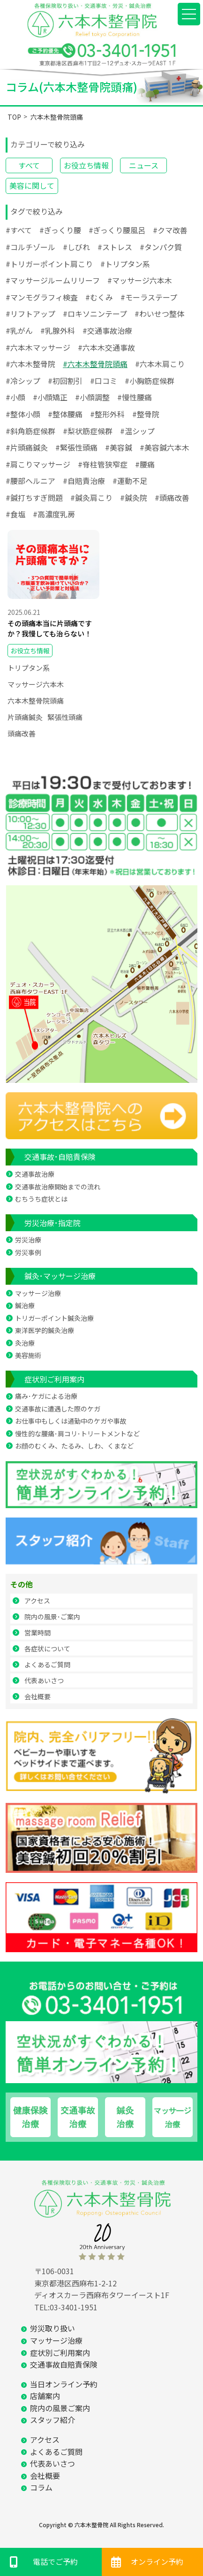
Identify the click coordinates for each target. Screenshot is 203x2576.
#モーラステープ (148, 297)
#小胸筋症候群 (149, 380)
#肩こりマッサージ (38, 464)
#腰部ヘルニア (30, 480)
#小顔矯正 (50, 397)
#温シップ (137, 431)
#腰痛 (145, 464)
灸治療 (25, 1343)
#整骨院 (145, 414)
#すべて (19, 230)
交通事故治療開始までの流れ (57, 1186)
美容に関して (31, 185)
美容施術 (28, 1355)
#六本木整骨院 (30, 363)
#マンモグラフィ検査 (42, 297)
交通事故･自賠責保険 (60, 1156)
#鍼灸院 (133, 497)
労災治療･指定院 (52, 1222)
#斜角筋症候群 (30, 431)
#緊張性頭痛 (76, 447)
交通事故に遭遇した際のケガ (57, 1408)
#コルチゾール (30, 247)
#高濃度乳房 (54, 514)
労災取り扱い (52, 2328)
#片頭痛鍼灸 (27, 447)
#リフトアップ (30, 313)
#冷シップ (23, 380)
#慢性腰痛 (134, 397)
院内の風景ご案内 (60, 2408)
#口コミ (103, 380)
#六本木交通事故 (106, 347)
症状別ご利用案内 (54, 1379)
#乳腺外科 (57, 330)
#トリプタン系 (125, 263)
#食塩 (15, 514)
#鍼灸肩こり (91, 497)
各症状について (47, 1648)
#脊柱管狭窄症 (103, 464)
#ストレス (115, 247)
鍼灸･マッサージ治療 (60, 1275)
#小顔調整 (92, 397)
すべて (29, 165)
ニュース (143, 165)
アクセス (37, 1600)
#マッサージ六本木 (139, 280)
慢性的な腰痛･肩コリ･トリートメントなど (77, 1433)
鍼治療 (25, 1305)
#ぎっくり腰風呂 (117, 230)
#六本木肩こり (160, 363)
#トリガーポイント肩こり (49, 263)
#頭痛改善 (172, 497)
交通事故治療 (34, 1174)
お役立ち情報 (86, 165)
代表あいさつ (44, 1680)
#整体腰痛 (65, 414)
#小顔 (15, 397)
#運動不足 (130, 480)
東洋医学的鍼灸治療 (44, 1330)
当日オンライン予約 (64, 2384)
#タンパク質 (161, 247)
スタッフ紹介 (52, 2419)
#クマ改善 (170, 230)
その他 (21, 1584)
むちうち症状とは (41, 1199)
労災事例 (28, 1252)
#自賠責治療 (84, 480)
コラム (41, 2487)
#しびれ (76, 247)
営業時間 (37, 1632)
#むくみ (99, 297)
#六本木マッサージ (38, 347)
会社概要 (37, 1696)
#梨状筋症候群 (88, 431)
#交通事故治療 (107, 330)
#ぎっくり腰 (60, 230)
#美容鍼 (118, 447)
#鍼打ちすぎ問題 (34, 497)
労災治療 (28, 1239)
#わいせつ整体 (159, 313)
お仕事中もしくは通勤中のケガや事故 (71, 1421)
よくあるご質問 (47, 1664)
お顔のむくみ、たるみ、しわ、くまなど (74, 1445)
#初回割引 (65, 380)
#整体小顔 (23, 414)
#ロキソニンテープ (95, 313)
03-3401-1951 (74, 2307)
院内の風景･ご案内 (52, 1616)
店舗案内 (45, 2395)
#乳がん (19, 330)
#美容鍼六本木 (164, 447)
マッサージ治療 (38, 1293)
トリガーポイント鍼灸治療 (54, 1318)
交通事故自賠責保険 (64, 2364)
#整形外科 (107, 414)
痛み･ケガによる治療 (46, 1396)
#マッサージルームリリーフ (53, 280)
